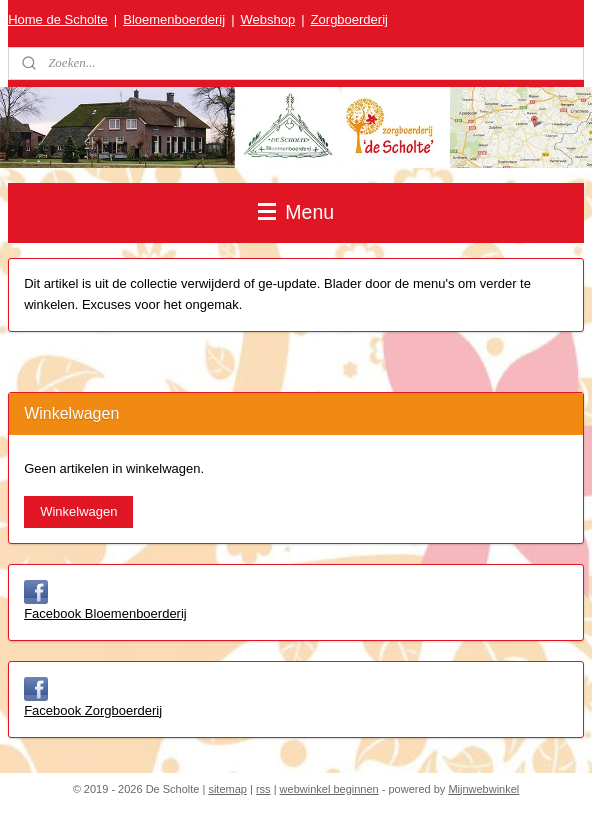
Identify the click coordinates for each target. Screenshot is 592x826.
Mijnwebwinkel (483, 789)
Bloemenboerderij (174, 19)
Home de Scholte (58, 19)
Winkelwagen (78, 511)
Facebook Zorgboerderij (93, 710)
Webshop (268, 19)
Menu (296, 212)
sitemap (227, 789)
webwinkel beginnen (329, 789)
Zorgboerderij (349, 19)
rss (263, 789)
